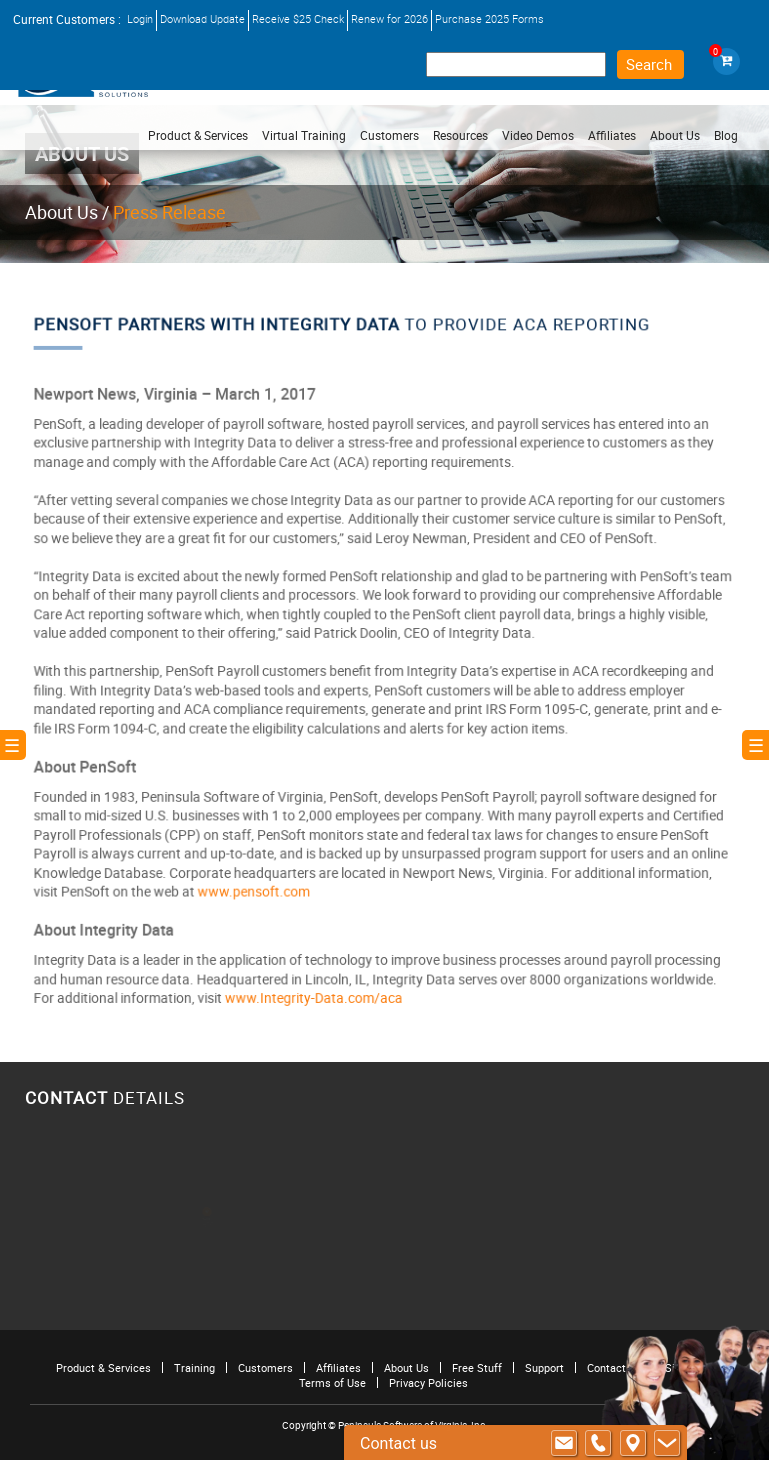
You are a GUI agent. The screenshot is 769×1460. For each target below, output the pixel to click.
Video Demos (538, 135)
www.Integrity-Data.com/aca (316, 984)
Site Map (687, 1367)
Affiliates (338, 1367)
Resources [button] (460, 135)
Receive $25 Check (298, 18)
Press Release (169, 212)
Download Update (202, 18)
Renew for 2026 (389, 18)
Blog (726, 135)
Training (194, 1367)
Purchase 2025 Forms (489, 18)
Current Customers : (67, 19)
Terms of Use (332, 1382)
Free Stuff (477, 1367)
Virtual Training (304, 135)
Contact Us (614, 1367)
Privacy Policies (428, 1382)
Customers (265, 1367)
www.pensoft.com (258, 882)
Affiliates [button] (612, 135)
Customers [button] (389, 135)
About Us (61, 212)
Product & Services (198, 135)
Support (544, 1367)
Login (140, 18)
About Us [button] (675, 135)
